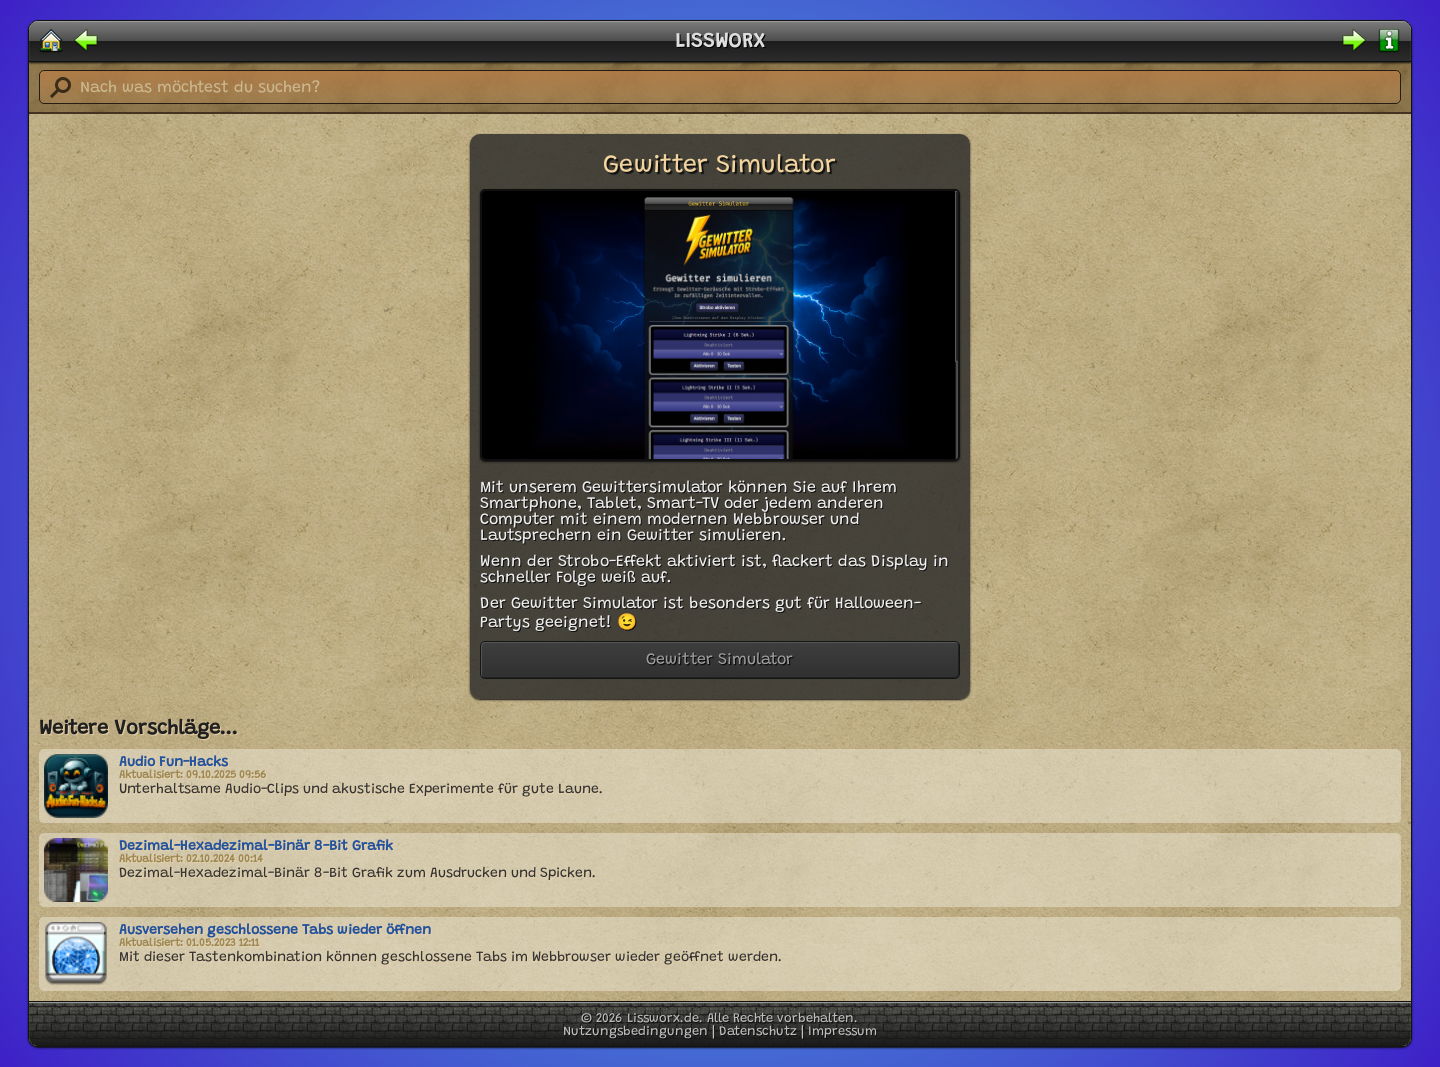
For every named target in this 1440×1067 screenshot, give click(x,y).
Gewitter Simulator (719, 660)
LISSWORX (720, 42)
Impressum (842, 1031)
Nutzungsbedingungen (635, 1031)
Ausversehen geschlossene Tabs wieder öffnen (275, 931)
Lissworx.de (663, 1018)
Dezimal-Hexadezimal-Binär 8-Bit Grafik (256, 847)
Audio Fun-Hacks (173, 763)
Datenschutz (758, 1031)
